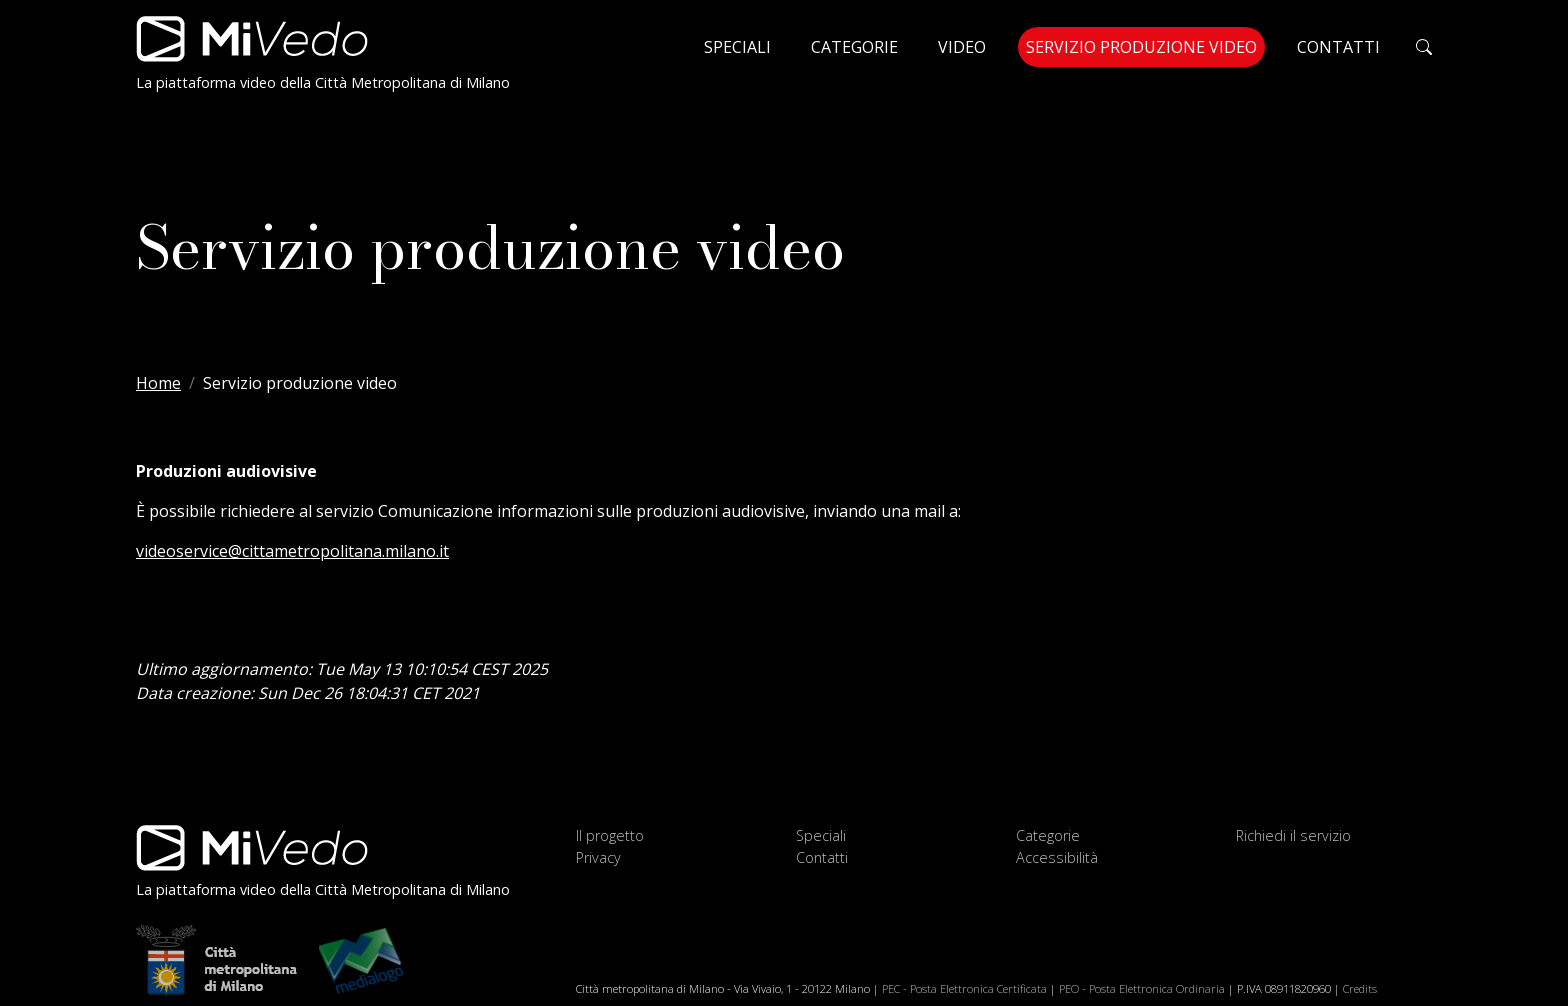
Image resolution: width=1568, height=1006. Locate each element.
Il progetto (610, 835)
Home (158, 383)
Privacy (598, 857)
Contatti (1338, 47)
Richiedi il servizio (1293, 835)
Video (962, 47)
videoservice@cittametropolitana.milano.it (292, 551)
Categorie (854, 47)
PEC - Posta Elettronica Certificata (964, 988)
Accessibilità (1057, 857)
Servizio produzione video (1145, 46)
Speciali (737, 47)
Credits (1360, 988)
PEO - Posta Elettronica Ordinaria (1142, 988)
